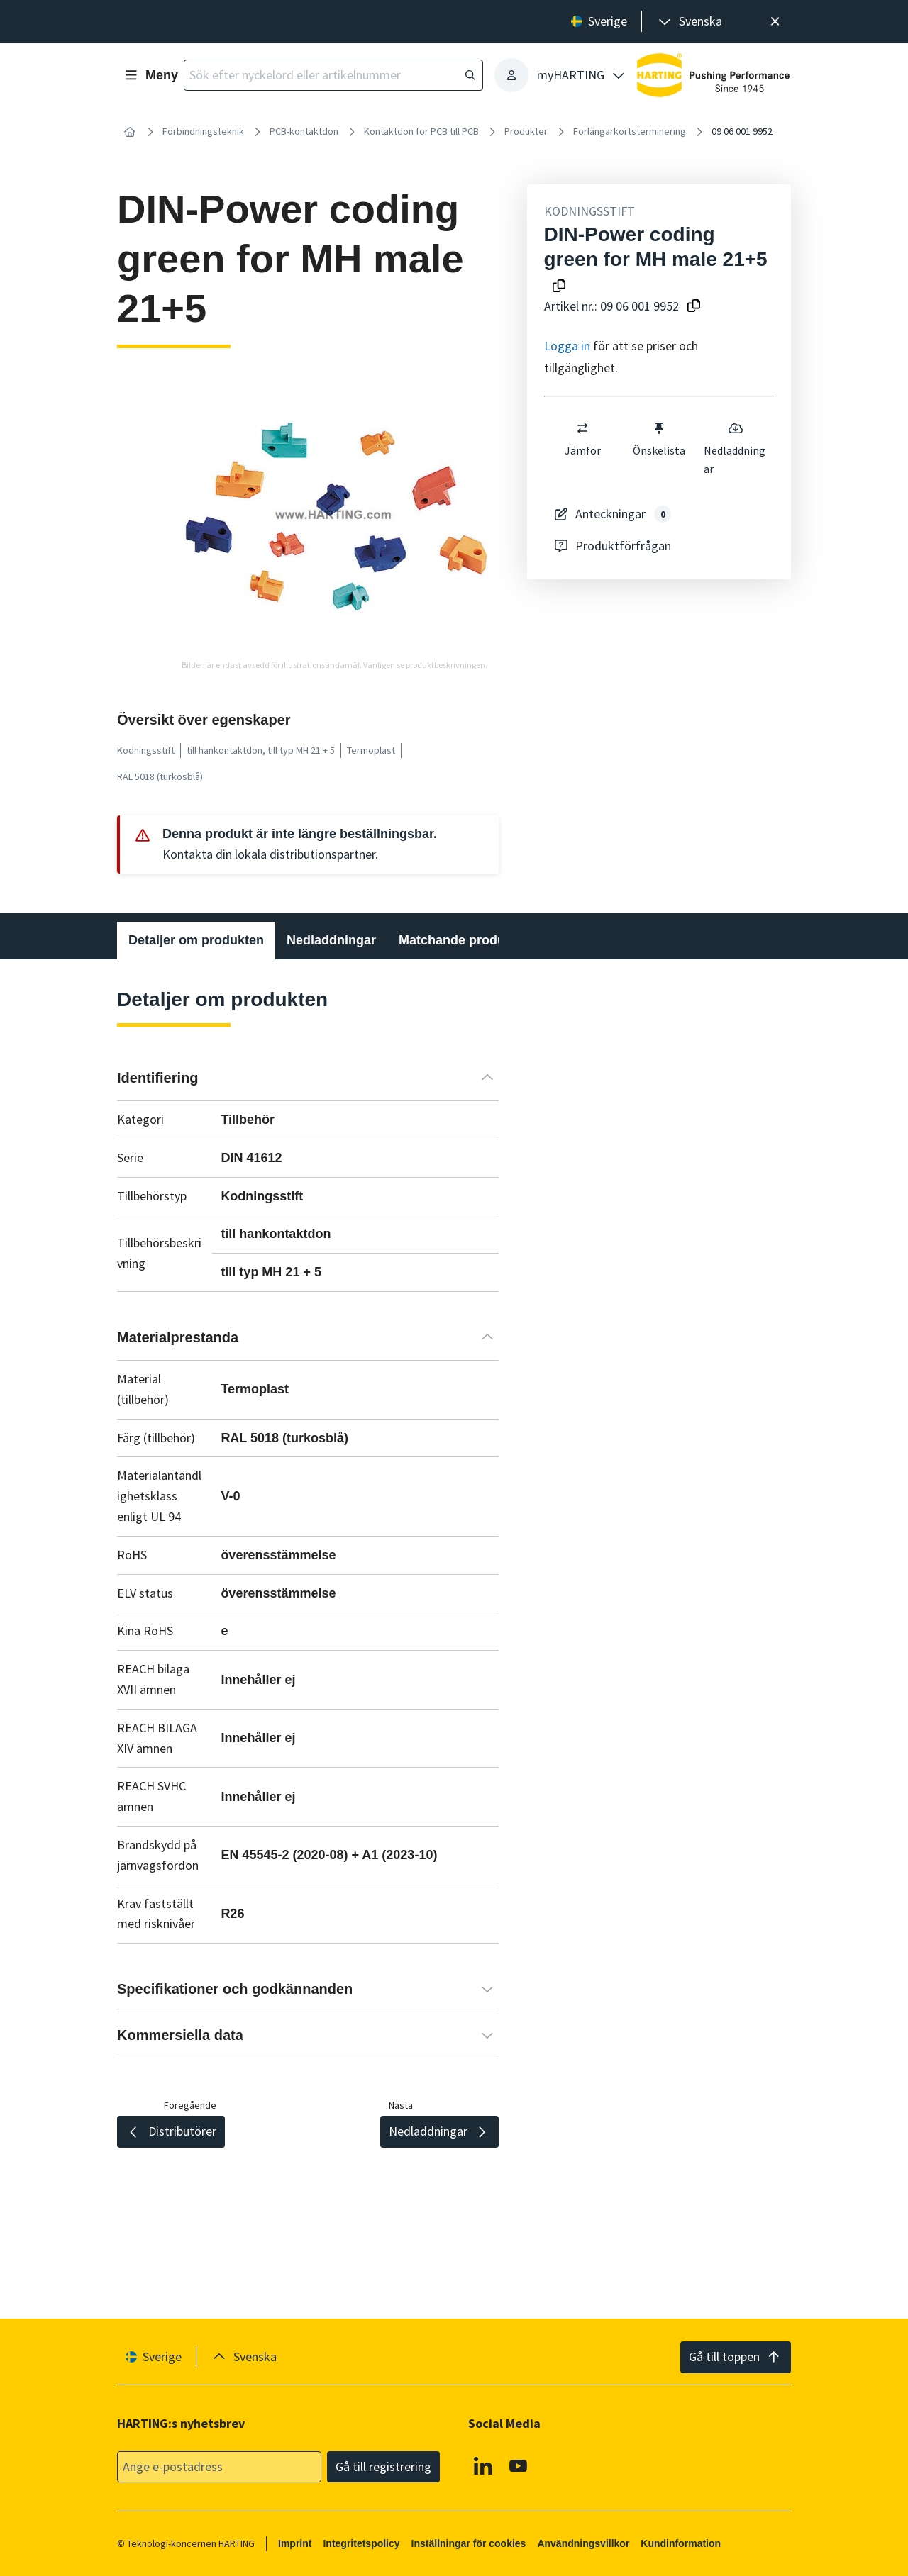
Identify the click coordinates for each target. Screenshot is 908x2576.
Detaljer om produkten (196, 940)
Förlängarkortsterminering (629, 131)
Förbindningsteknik (203, 131)
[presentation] (689, 22)
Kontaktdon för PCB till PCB (421, 131)
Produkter (526, 131)
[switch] (582, 428)
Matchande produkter (463, 940)
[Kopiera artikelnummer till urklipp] (694, 307)
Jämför (582, 438)
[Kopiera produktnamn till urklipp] (559, 287)
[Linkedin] (483, 2465)
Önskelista (659, 438)
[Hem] (130, 132)
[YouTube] (518, 2465)
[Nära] (775, 22)
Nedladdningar (734, 448)
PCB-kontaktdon (304, 131)
